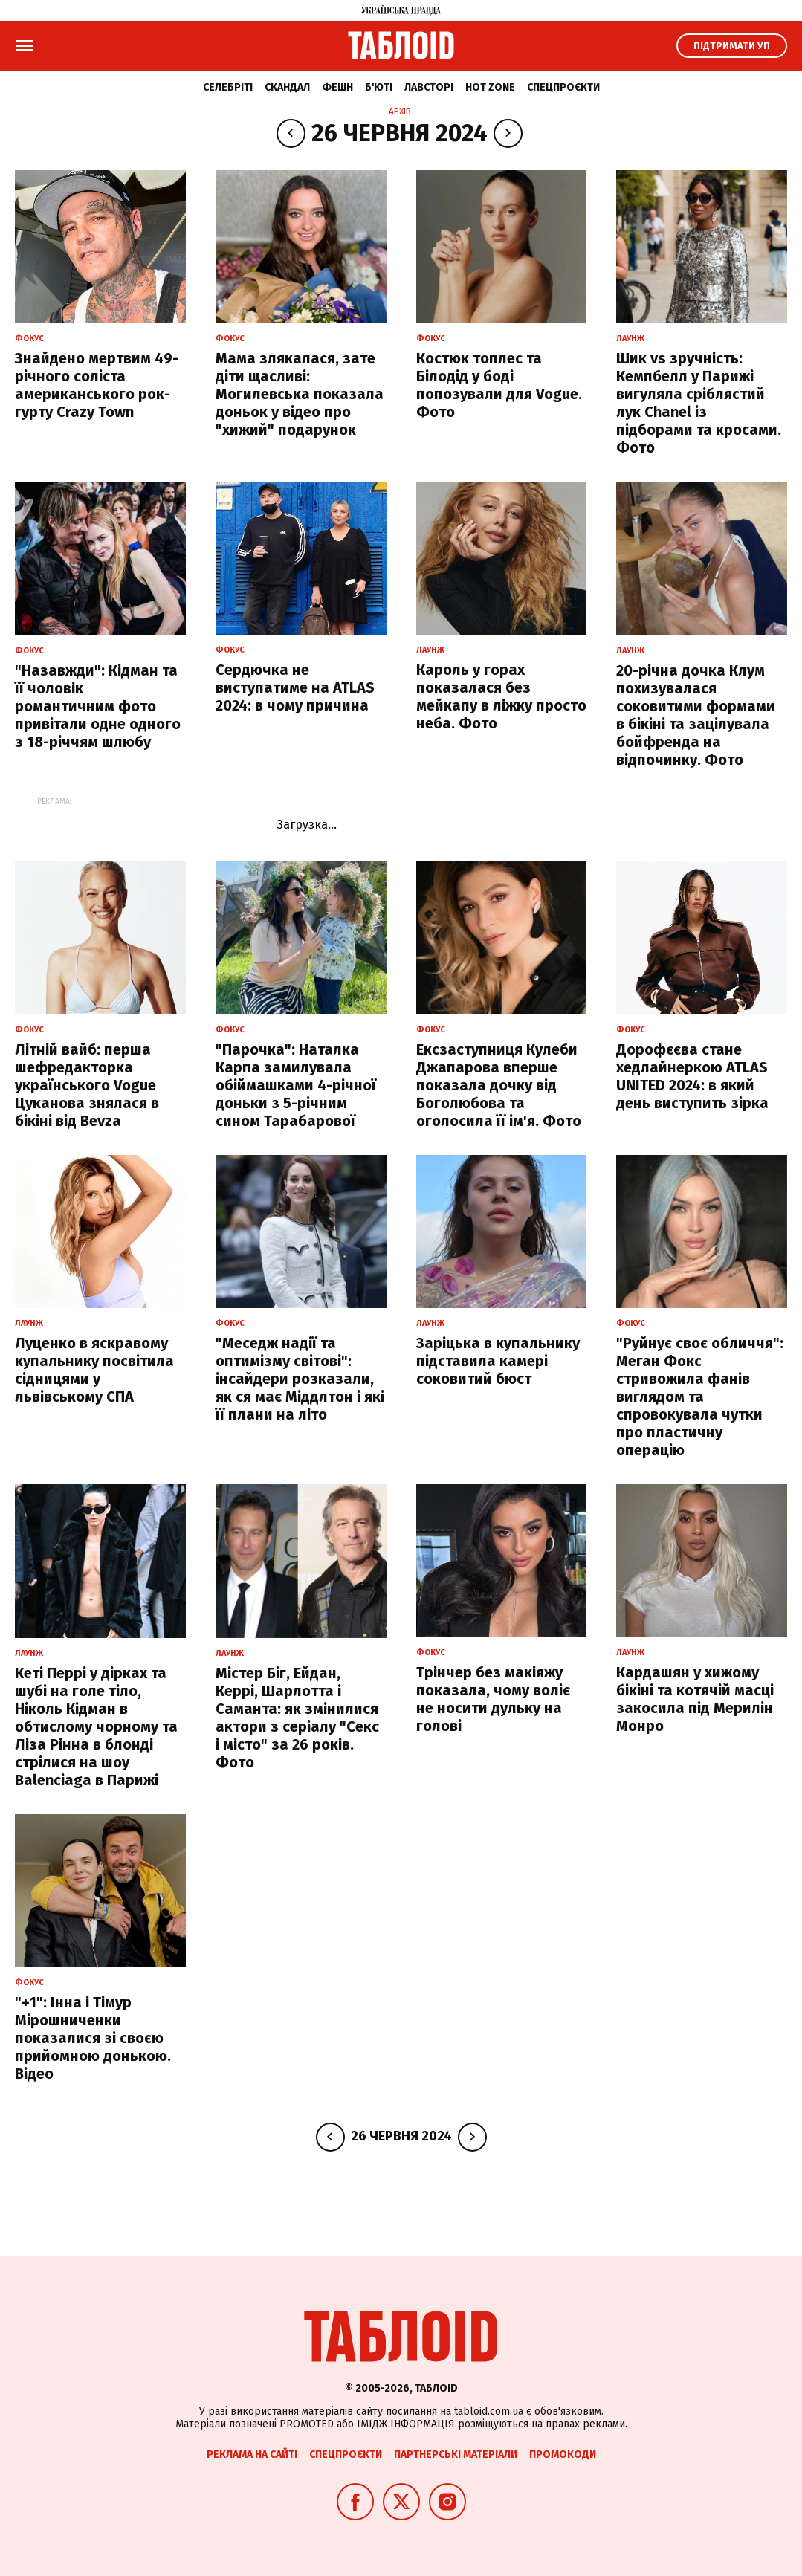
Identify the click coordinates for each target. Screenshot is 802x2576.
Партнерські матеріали (455, 2454)
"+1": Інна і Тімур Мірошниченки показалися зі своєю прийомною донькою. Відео (93, 2038)
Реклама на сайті (252, 2454)
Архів (400, 111)
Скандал (287, 87)
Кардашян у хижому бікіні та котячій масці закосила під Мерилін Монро (695, 1699)
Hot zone (490, 87)
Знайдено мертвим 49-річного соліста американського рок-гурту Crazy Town (96, 385)
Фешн (337, 87)
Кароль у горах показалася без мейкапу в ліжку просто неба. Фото (501, 696)
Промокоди (562, 2454)
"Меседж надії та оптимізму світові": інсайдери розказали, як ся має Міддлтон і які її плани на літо (300, 1378)
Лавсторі (428, 87)
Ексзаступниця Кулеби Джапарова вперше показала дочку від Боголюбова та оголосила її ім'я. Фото (498, 1085)
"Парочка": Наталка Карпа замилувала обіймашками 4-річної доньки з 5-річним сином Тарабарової (296, 1085)
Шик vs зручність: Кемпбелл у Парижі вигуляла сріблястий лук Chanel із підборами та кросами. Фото (698, 402)
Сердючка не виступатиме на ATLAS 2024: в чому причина (295, 687)
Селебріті (228, 87)
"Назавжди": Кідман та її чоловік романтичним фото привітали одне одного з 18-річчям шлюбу (98, 706)
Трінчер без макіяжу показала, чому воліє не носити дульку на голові (493, 1699)
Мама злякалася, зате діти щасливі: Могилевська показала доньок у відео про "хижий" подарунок (300, 393)
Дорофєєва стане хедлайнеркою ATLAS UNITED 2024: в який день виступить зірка (692, 1076)
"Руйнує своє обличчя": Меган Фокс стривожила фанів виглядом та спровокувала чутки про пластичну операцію (699, 1396)
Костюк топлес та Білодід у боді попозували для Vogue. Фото (499, 385)
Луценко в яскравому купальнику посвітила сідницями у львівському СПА (94, 1369)
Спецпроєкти (563, 87)
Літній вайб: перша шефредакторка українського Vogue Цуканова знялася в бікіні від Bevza (87, 1085)
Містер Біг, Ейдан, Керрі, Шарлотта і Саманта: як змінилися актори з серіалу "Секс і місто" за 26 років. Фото (297, 1717)
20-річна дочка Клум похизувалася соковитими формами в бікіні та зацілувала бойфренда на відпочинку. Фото (695, 714)
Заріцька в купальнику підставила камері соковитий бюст (498, 1361)
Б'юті (378, 87)
